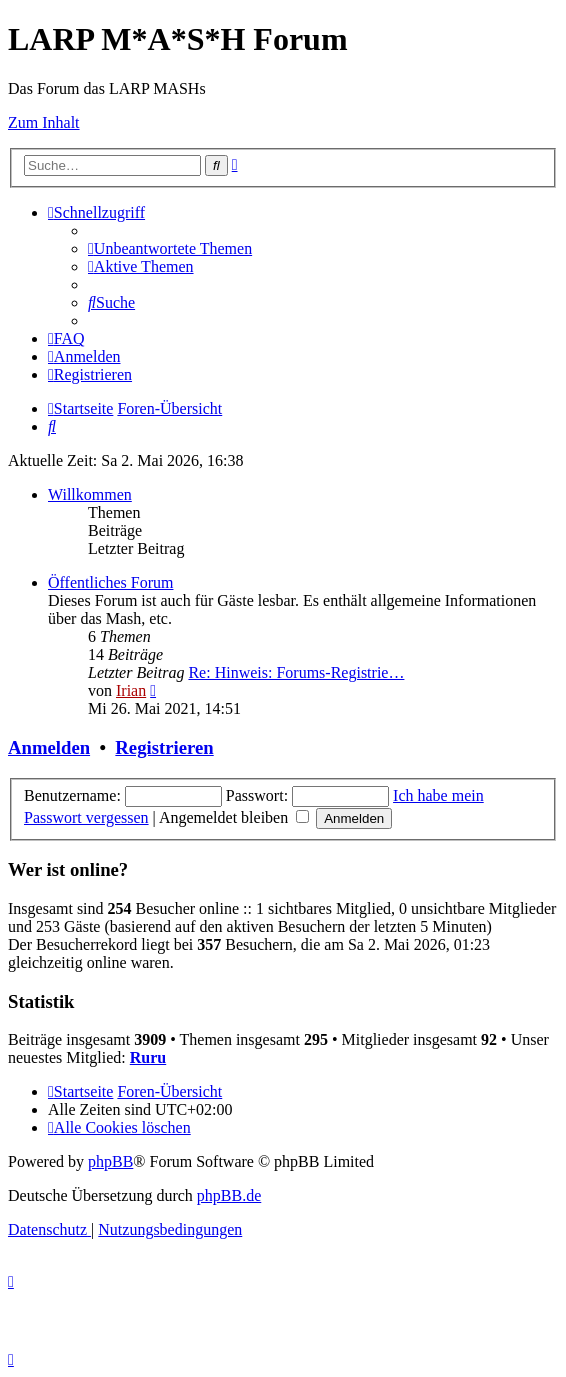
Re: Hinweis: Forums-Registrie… (296, 672)
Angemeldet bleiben (234, 817)
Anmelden (49, 747)
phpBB (110, 1161)
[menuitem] (170, 248)
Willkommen (90, 494)
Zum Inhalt (44, 122)
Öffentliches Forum (110, 582)
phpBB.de (229, 1195)
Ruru (148, 1057)
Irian (131, 690)
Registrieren (164, 747)
